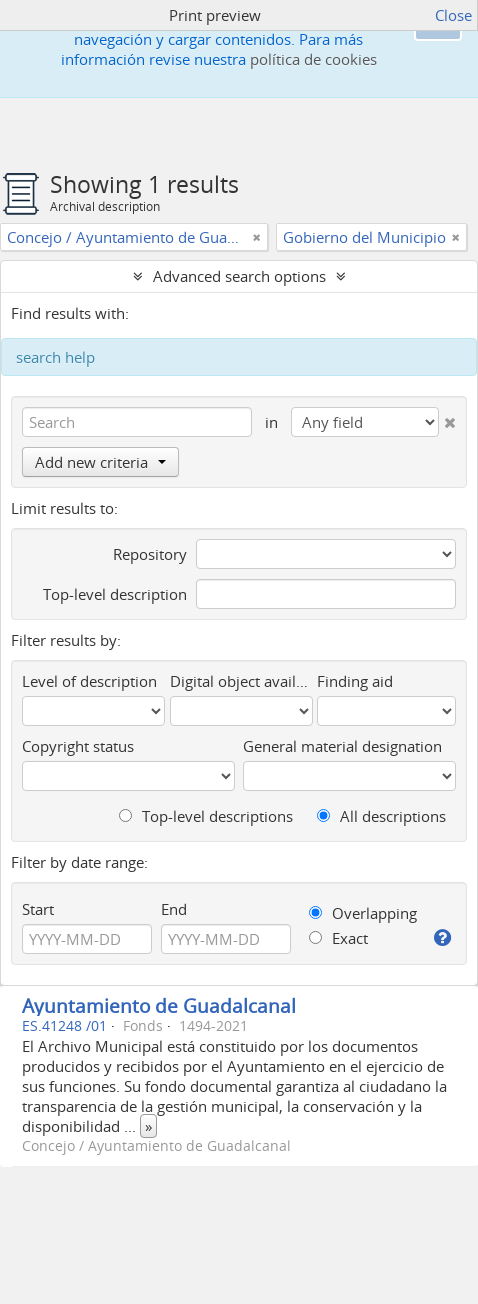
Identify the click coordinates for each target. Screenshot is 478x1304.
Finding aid (355, 681)
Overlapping (363, 913)
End (174, 909)
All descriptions (381, 816)
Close (453, 15)
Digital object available (241, 681)
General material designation (342, 746)
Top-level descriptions (206, 816)
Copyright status (78, 746)
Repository (150, 554)
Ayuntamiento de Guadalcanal (159, 1005)
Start (38, 909)
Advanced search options (239, 276)
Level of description (89, 681)
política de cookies (313, 59)
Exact (338, 938)
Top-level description (115, 594)
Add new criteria (100, 462)
